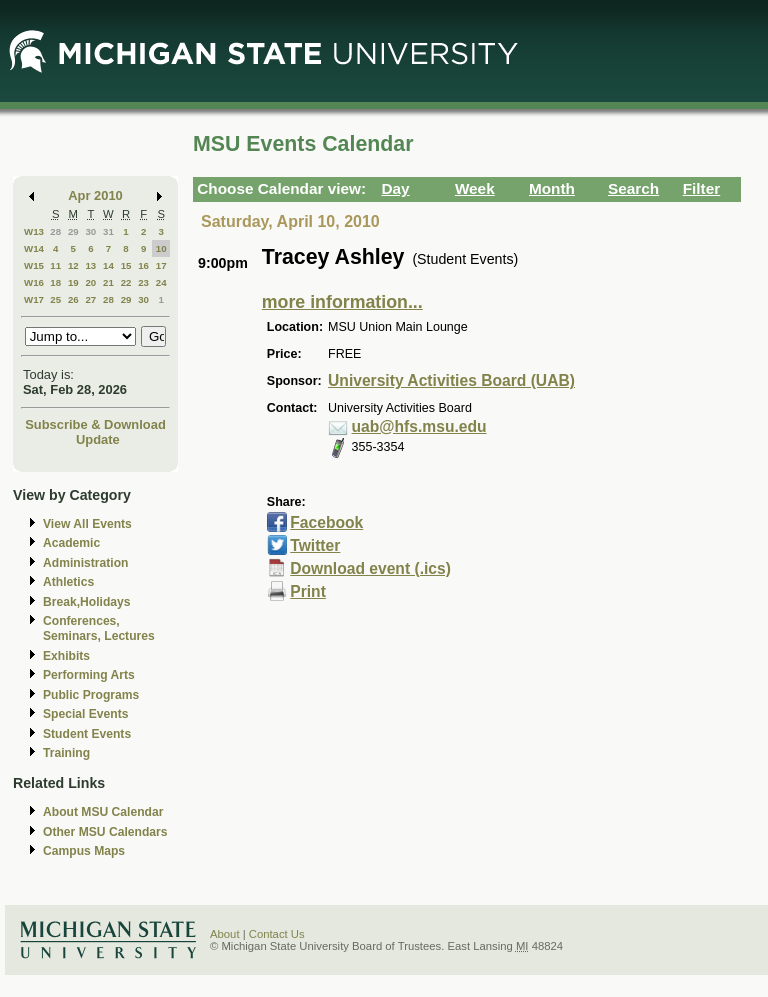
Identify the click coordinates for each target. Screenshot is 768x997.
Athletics (68, 582)
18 (55, 282)
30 (90, 231)
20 (90, 282)
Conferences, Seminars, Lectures (99, 628)
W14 (34, 248)
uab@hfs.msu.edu (419, 426)
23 (143, 282)
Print (308, 591)
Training (66, 753)
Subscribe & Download (95, 424)
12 (73, 265)
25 (55, 299)
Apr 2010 (95, 195)
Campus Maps (84, 851)
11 (55, 265)
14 (108, 265)
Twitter (315, 545)
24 (161, 282)
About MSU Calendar (103, 812)
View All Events (87, 524)
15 (126, 265)
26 (73, 299)
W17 (34, 299)
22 (126, 282)
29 (73, 231)
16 (143, 265)
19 (73, 282)
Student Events (87, 734)
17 (161, 265)
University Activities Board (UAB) (451, 380)
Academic (71, 543)
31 (108, 231)
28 (55, 231)
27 (90, 299)
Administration (85, 563)
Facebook (326, 522)
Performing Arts (89, 675)
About (225, 934)
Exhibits (66, 656)
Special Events (85, 714)
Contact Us (277, 934)
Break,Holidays (87, 602)
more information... (342, 302)
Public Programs (91, 695)
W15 (34, 265)
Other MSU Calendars (105, 832)
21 (108, 282)
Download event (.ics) (370, 568)
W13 (34, 231)
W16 (34, 282)
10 (161, 248)
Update (98, 439)
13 (90, 265)
